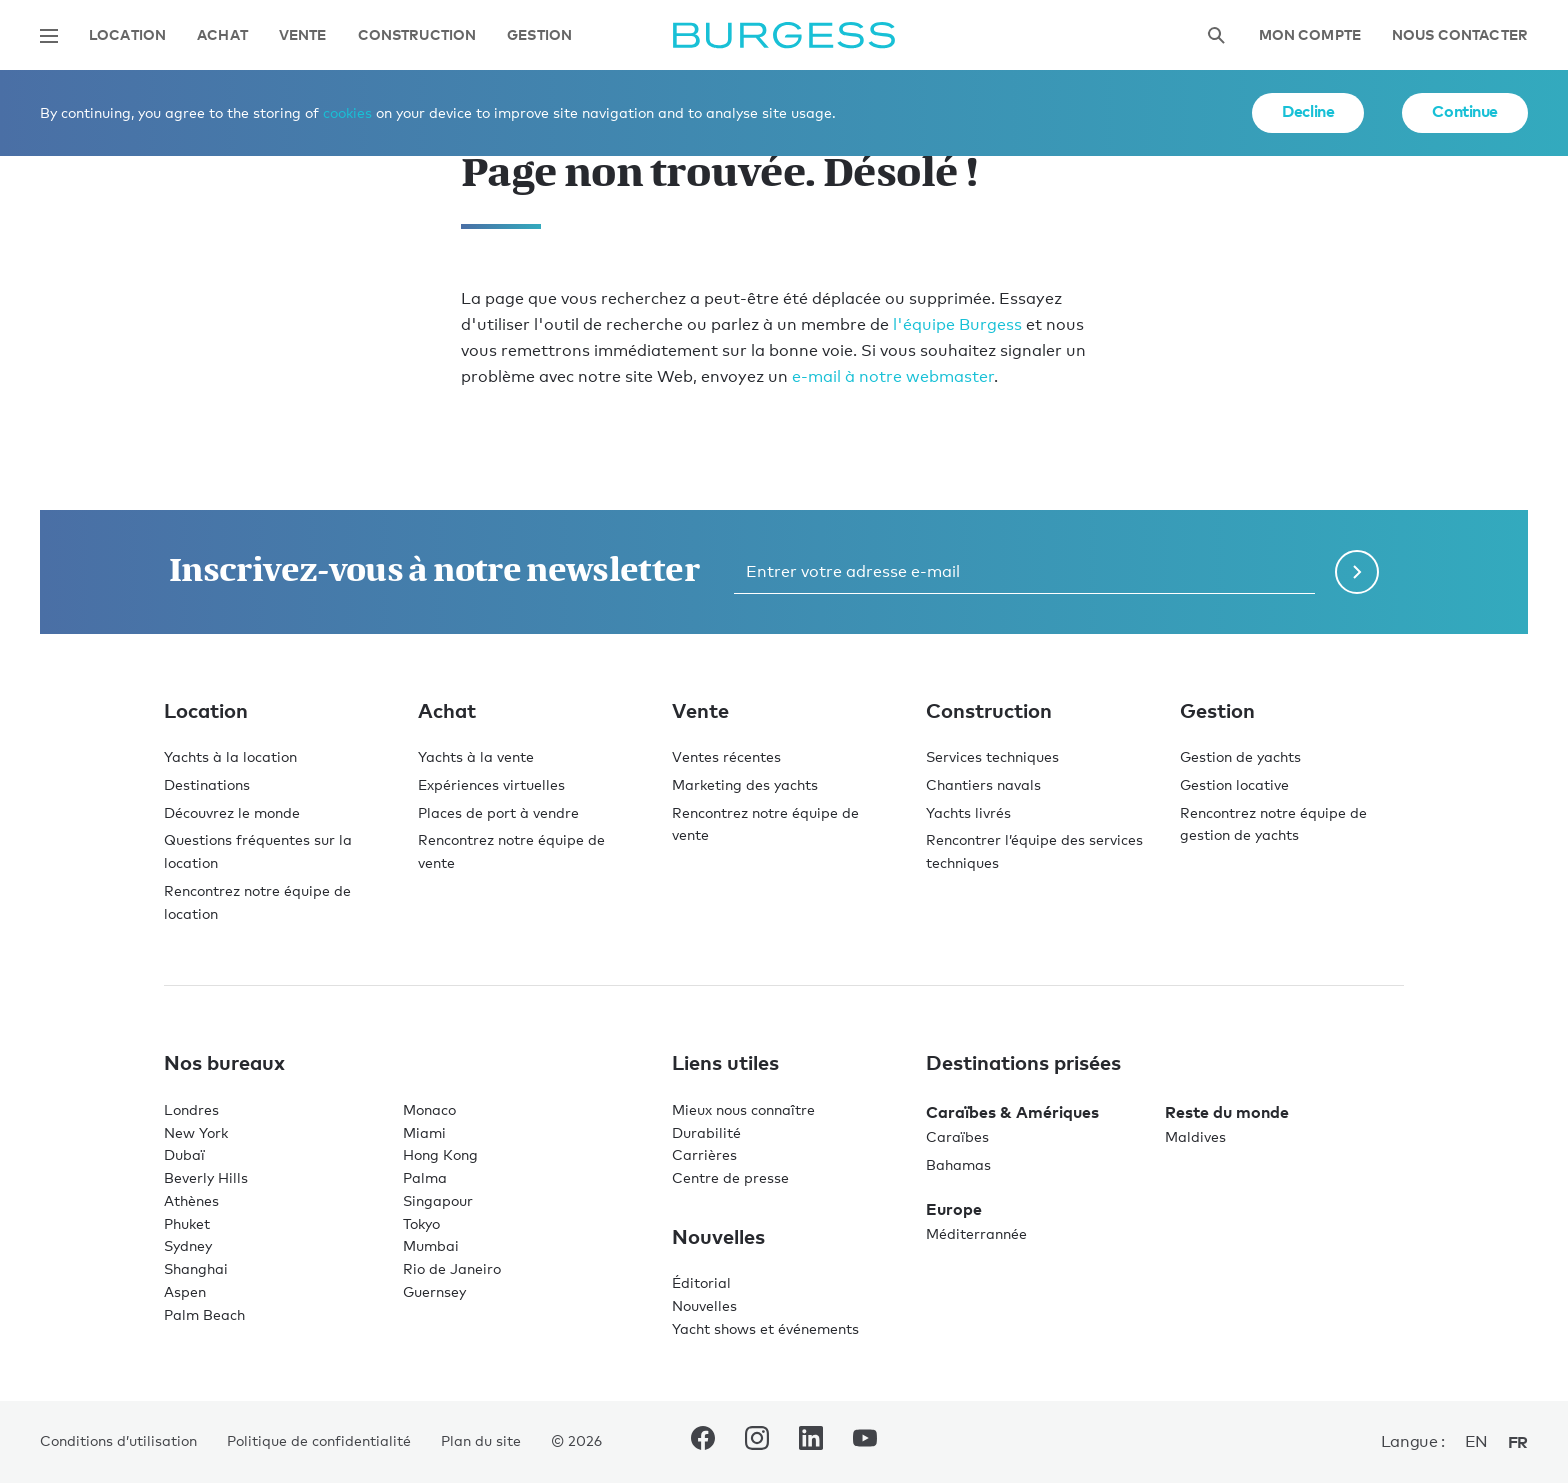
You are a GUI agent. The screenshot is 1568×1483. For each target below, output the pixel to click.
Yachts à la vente (476, 756)
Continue (1465, 111)
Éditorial (701, 1282)
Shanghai (196, 1268)
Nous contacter (1460, 35)
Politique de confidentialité (319, 1440)
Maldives (1195, 1136)
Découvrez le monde (232, 812)
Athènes (191, 1200)
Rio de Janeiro (452, 1268)
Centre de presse (730, 1177)
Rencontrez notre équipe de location (257, 902)
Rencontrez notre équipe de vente (511, 851)
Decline (1308, 111)
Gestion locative (1234, 784)
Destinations (207, 784)
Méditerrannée (976, 1233)
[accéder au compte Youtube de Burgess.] (865, 1442)
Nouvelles (704, 1305)
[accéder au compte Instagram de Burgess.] (757, 1442)
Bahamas (958, 1164)
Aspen (185, 1291)
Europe (954, 1209)
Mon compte (1310, 35)
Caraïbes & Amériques (1012, 1112)
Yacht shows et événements (765, 1328)
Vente (303, 35)
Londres (191, 1109)
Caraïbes (957, 1136)
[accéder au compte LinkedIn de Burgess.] (811, 1442)
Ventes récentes (726, 756)
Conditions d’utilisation (118, 1440)
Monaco (429, 1109)
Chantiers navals (983, 784)
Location (127, 35)
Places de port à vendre (498, 812)
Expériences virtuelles (491, 784)
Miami (424, 1132)
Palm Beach (204, 1314)
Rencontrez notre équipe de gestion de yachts (1273, 824)
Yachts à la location (230, 756)
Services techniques (992, 756)
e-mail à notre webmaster (893, 376)
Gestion (539, 35)
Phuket (187, 1223)
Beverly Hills (206, 1177)
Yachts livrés (968, 812)
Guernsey (434, 1291)
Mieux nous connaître (743, 1109)
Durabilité (706, 1132)
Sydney (188, 1245)
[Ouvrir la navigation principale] (49, 36)
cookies (347, 112)
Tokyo (421, 1223)
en (1476, 1441)
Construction (417, 35)
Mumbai (431, 1245)
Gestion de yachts (1240, 756)
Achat (222, 35)
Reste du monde (1227, 1112)
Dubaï (184, 1154)
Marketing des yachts (745, 784)
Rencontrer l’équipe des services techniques (1034, 851)
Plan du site (481, 1440)
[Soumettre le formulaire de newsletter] (1357, 572)
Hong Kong (440, 1154)
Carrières (704, 1154)
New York (196, 1132)
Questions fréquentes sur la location (258, 851)
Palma (425, 1177)
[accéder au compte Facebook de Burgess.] (703, 1442)
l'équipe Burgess (957, 324)
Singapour (438, 1200)
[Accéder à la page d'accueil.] (784, 35)
